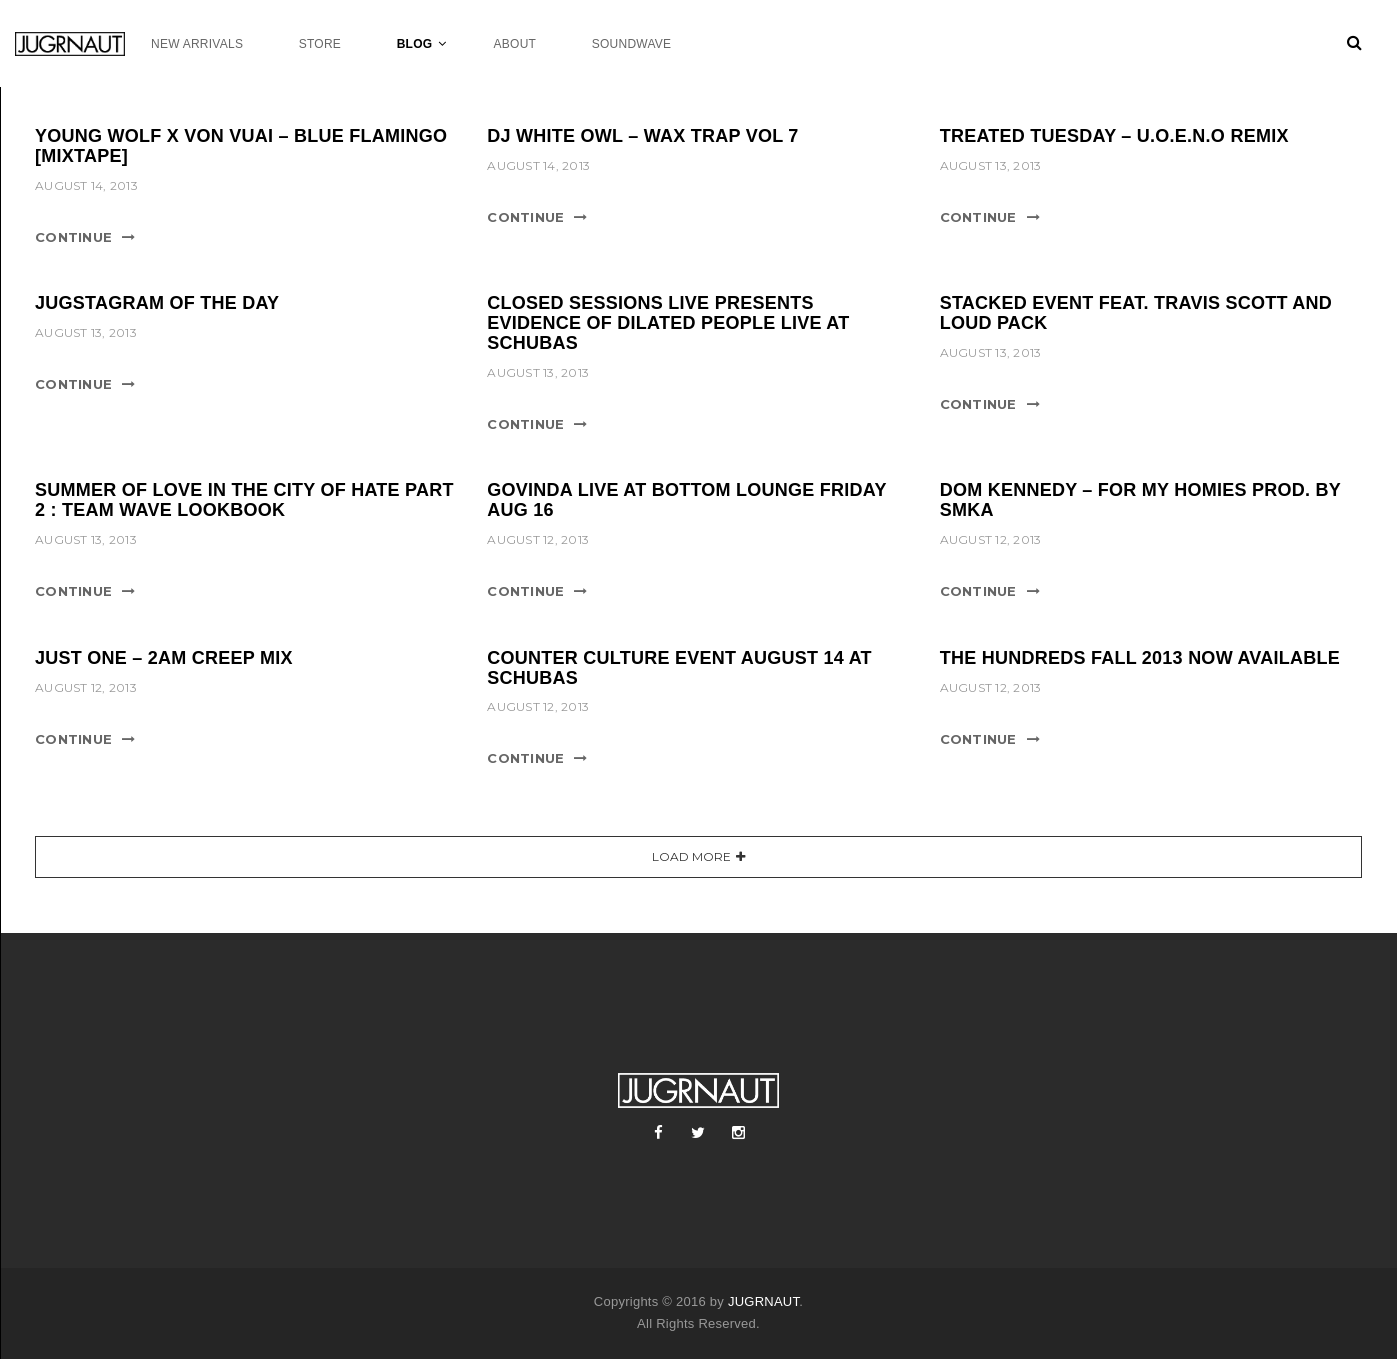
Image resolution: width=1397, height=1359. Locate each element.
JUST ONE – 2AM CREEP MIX (164, 658)
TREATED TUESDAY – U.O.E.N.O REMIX (1114, 136)
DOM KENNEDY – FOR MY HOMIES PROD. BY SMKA (1140, 500)
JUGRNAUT (763, 1301)
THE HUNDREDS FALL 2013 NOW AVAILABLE (1140, 658)
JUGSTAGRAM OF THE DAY (157, 303)
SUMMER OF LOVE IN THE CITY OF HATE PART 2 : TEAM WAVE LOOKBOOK (244, 500)
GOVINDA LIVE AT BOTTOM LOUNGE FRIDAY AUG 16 (686, 500)
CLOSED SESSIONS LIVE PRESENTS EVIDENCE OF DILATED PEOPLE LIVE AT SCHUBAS (668, 323)
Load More (691, 856)
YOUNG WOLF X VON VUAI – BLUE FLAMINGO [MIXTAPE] (241, 146)
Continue (73, 237)
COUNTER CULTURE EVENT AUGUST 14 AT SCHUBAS (679, 668)
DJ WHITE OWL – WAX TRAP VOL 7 (642, 136)
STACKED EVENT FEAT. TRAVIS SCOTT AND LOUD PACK (1136, 313)
